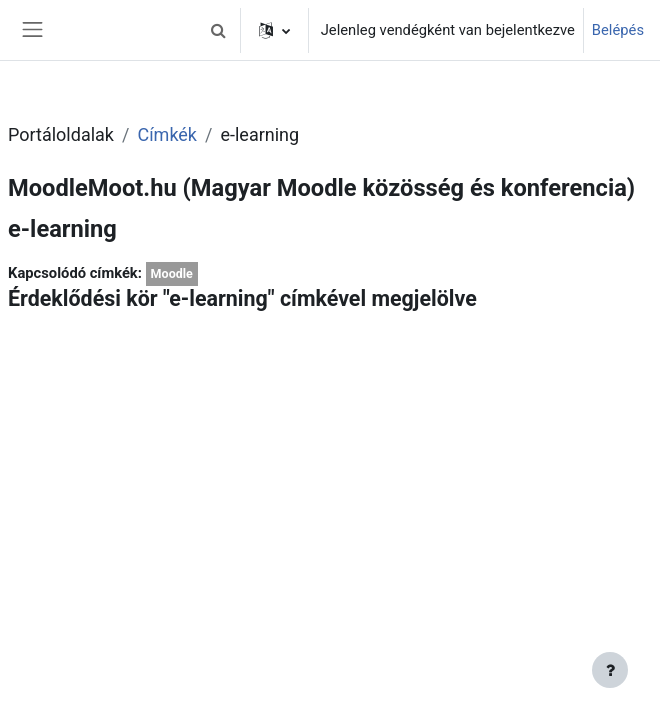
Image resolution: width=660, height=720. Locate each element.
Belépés (618, 30)
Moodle (172, 273)
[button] (219, 30)
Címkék (167, 134)
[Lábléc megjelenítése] (610, 670)
